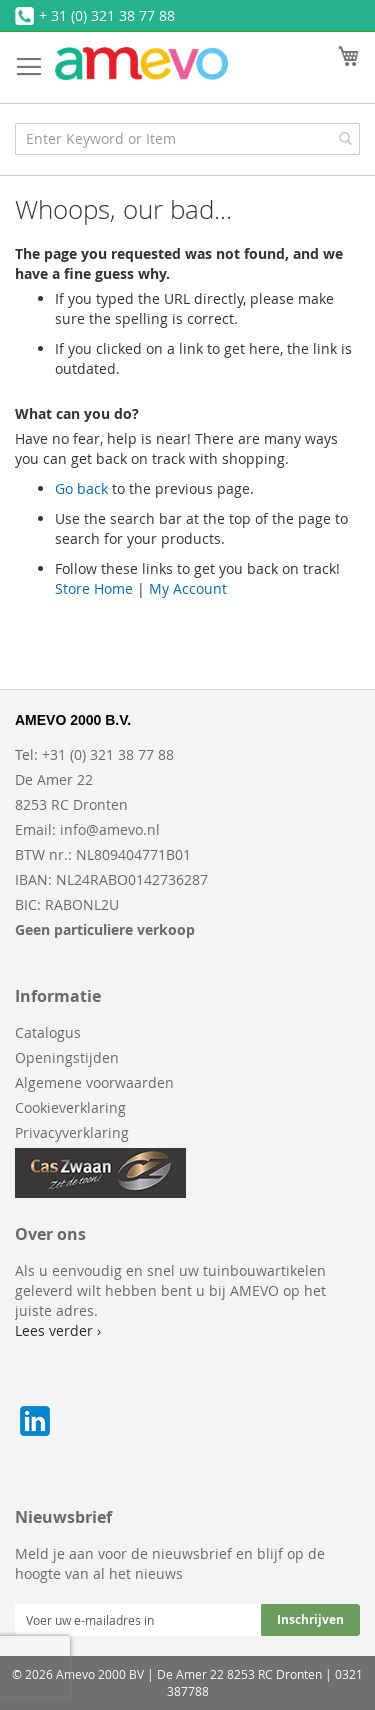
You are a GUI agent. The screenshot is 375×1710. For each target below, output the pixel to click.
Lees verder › (58, 1330)
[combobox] (187, 139)
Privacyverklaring (72, 1132)
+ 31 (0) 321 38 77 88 (107, 15)
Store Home (94, 588)
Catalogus (48, 1032)
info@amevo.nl (110, 829)
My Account (188, 588)
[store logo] (141, 63)
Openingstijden (67, 1057)
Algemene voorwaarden (94, 1082)
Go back (81, 488)
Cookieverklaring (70, 1107)
